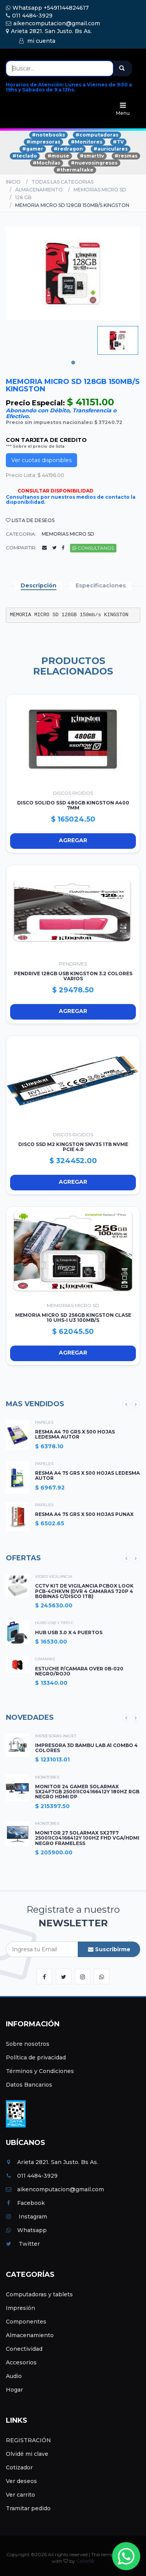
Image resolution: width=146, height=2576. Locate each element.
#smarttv (92, 156)
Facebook (25, 2202)
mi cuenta (37, 40)
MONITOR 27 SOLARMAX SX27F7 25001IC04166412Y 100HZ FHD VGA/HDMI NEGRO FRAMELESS (87, 1838)
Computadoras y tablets (39, 2294)
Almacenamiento (30, 2335)
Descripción (38, 585)
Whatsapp (26, 2230)
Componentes (26, 2321)
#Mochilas (46, 163)
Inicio (13, 182)
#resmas (125, 156)
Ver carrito (20, 2494)
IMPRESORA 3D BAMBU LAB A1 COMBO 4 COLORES (86, 1747)
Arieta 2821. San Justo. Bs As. (49, 31)
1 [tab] (73, 362)
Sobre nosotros (27, 2043)
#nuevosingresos (94, 163)
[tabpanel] (117, 340)
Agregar (49, 841)
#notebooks (48, 135)
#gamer (32, 149)
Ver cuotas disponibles (41, 460)
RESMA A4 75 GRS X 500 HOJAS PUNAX (84, 1514)
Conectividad (24, 2348)
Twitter (23, 2243)
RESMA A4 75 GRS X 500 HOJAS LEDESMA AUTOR (87, 1475)
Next (135, 1404)
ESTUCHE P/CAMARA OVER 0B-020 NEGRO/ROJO (79, 1671)
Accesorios (21, 2362)
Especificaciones (101, 585)
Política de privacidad (36, 2057)
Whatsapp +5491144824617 (47, 7)
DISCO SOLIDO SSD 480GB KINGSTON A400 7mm (73, 805)
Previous (126, 1404)
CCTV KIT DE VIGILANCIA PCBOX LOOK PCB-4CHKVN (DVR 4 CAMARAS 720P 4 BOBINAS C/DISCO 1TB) (84, 1591)
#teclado (24, 156)
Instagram (26, 2216)
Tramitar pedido (28, 2508)
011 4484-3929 (29, 15)
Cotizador (19, 2467)
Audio (14, 2376)
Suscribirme (109, 1949)
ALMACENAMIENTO (39, 190)
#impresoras (43, 142)
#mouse (58, 156)
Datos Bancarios (29, 2084)
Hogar (14, 2389)
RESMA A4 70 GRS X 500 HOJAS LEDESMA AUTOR (75, 1434)
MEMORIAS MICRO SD (100, 190)
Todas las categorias (62, 182)
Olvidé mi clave (27, 2453)
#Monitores (86, 142)
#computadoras (97, 135)
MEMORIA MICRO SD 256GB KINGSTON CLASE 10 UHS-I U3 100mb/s (73, 1318)
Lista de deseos (30, 520)
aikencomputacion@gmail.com (53, 23)
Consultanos (93, 548)
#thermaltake (74, 170)
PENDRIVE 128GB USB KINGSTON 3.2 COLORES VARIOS (73, 976)
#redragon (68, 149)
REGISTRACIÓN (28, 2440)
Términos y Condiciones (40, 2071)
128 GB (23, 197)
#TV (118, 142)
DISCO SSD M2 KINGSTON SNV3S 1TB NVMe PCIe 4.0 (73, 1147)
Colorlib (85, 2561)
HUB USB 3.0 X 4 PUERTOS (68, 1632)
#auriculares (110, 149)
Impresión (20, 2307)
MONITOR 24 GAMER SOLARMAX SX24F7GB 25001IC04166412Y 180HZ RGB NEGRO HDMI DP (87, 1792)
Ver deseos (21, 2481)
